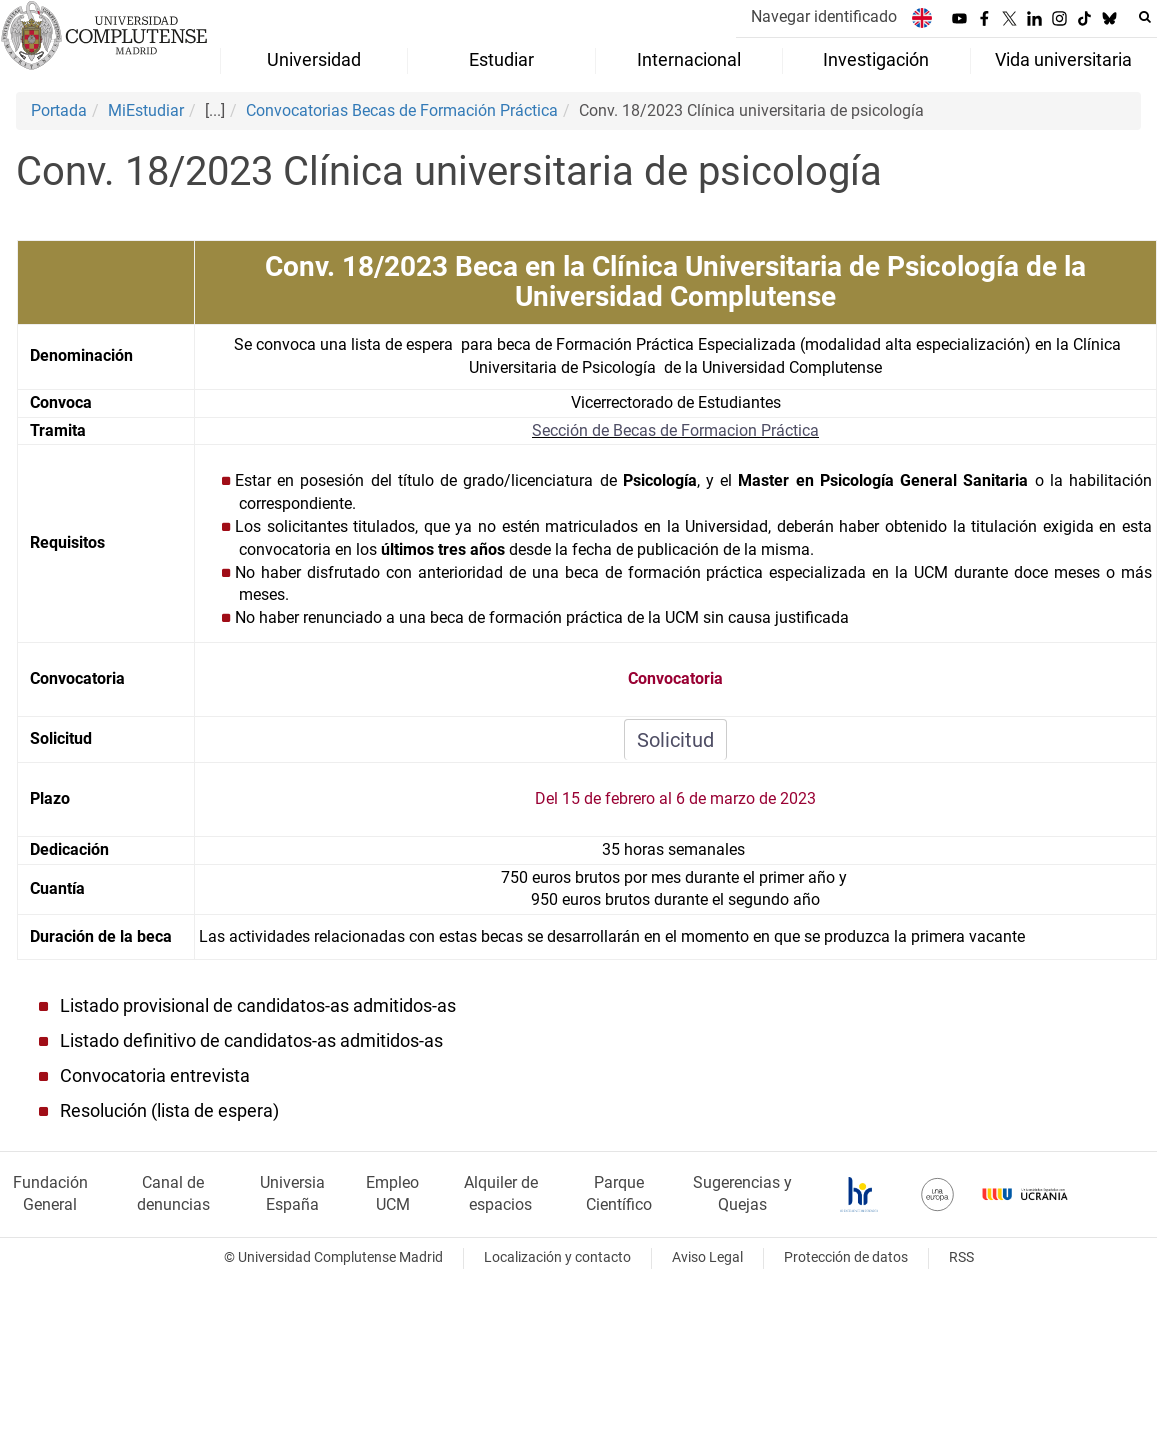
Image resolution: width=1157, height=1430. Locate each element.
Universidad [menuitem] (314, 60)
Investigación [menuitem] (876, 60)
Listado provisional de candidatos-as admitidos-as (258, 1006)
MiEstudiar (146, 110)
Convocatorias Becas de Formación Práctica (402, 110)
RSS (961, 1257)
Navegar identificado (824, 16)
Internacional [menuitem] (689, 60)
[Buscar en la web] (1145, 17)
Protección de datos (846, 1257)
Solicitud (675, 740)
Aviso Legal (707, 1257)
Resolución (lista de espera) (169, 1111)
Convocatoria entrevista (155, 1076)
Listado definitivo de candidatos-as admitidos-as (251, 1041)
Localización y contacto (557, 1257)
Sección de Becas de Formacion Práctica (675, 430)
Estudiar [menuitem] (501, 60)
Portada (59, 110)
